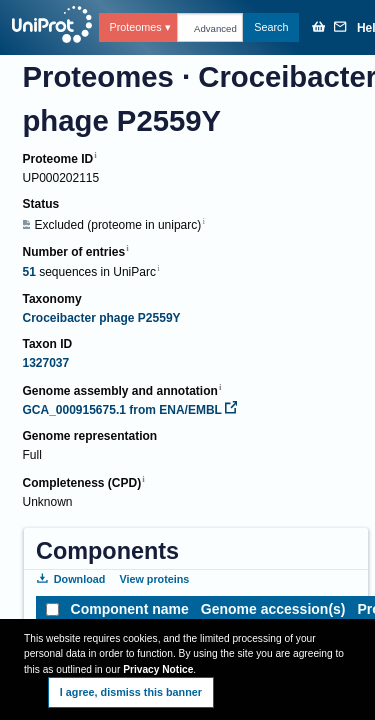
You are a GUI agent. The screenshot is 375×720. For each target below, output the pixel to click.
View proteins (154, 579)
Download (71, 579)
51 (28, 272)
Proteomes (135, 27)
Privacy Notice (158, 669)
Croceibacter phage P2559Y (101, 318)
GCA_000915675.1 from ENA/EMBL (129, 410)
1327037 (45, 363)
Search (271, 27)
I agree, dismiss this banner (131, 692)
